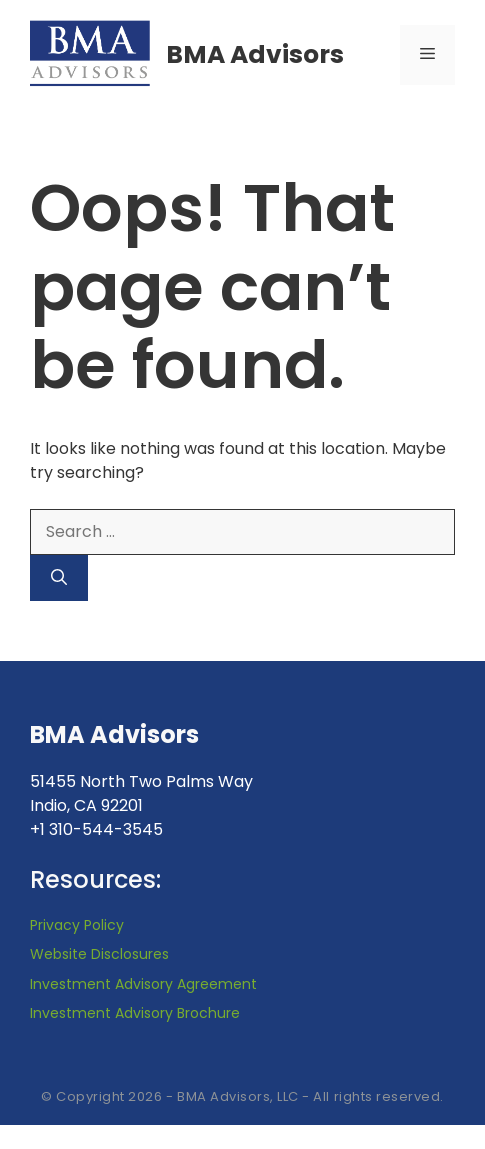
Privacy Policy (77, 925)
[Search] (59, 578)
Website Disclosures (99, 954)
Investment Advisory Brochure (135, 1013)
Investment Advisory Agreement (143, 984)
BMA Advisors (255, 54)
